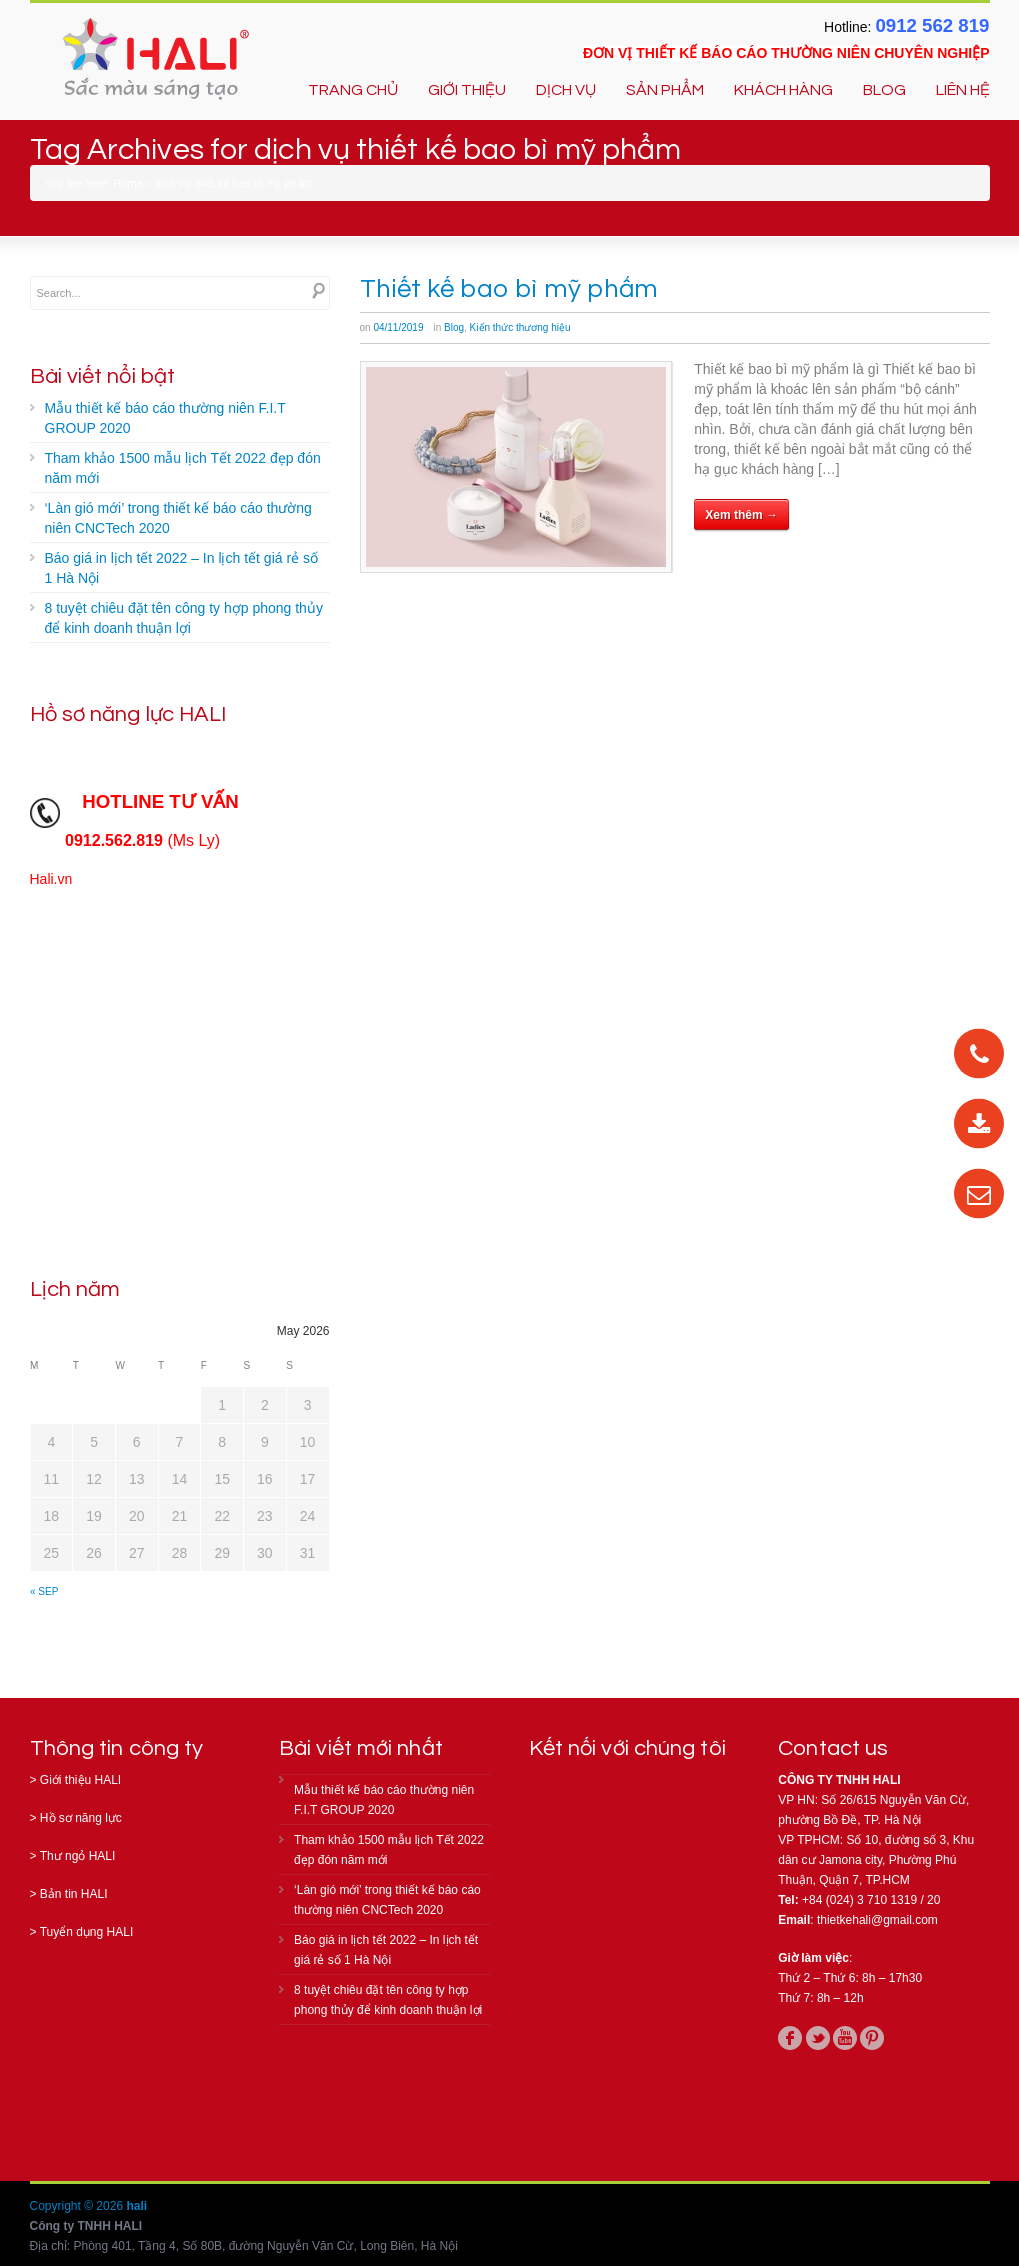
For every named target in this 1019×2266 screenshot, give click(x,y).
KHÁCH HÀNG (783, 90)
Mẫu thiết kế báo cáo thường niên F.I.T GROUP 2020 (165, 418)
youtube (845, 2038)
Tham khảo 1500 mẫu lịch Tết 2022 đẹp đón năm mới (183, 468)
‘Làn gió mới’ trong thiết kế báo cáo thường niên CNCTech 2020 (178, 518)
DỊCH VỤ (566, 90)
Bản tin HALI (74, 1894)
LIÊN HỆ (963, 90)
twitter (818, 2038)
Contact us (833, 1748)
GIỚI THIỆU (467, 90)
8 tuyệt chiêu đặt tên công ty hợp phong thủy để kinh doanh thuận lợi (184, 618)
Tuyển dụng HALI (87, 1932)
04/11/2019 (398, 327)
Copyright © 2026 (78, 2206)
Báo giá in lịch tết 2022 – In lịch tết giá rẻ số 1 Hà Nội (181, 568)
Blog (454, 327)
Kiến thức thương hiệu (520, 327)
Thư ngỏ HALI (78, 1856)
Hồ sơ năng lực (81, 1818)
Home (127, 183)
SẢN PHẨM (665, 90)
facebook (790, 2038)
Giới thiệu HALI (80, 1780)
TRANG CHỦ (353, 90)
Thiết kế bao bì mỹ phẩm (509, 289)
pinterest (872, 2038)
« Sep (44, 1591)
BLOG (884, 90)
